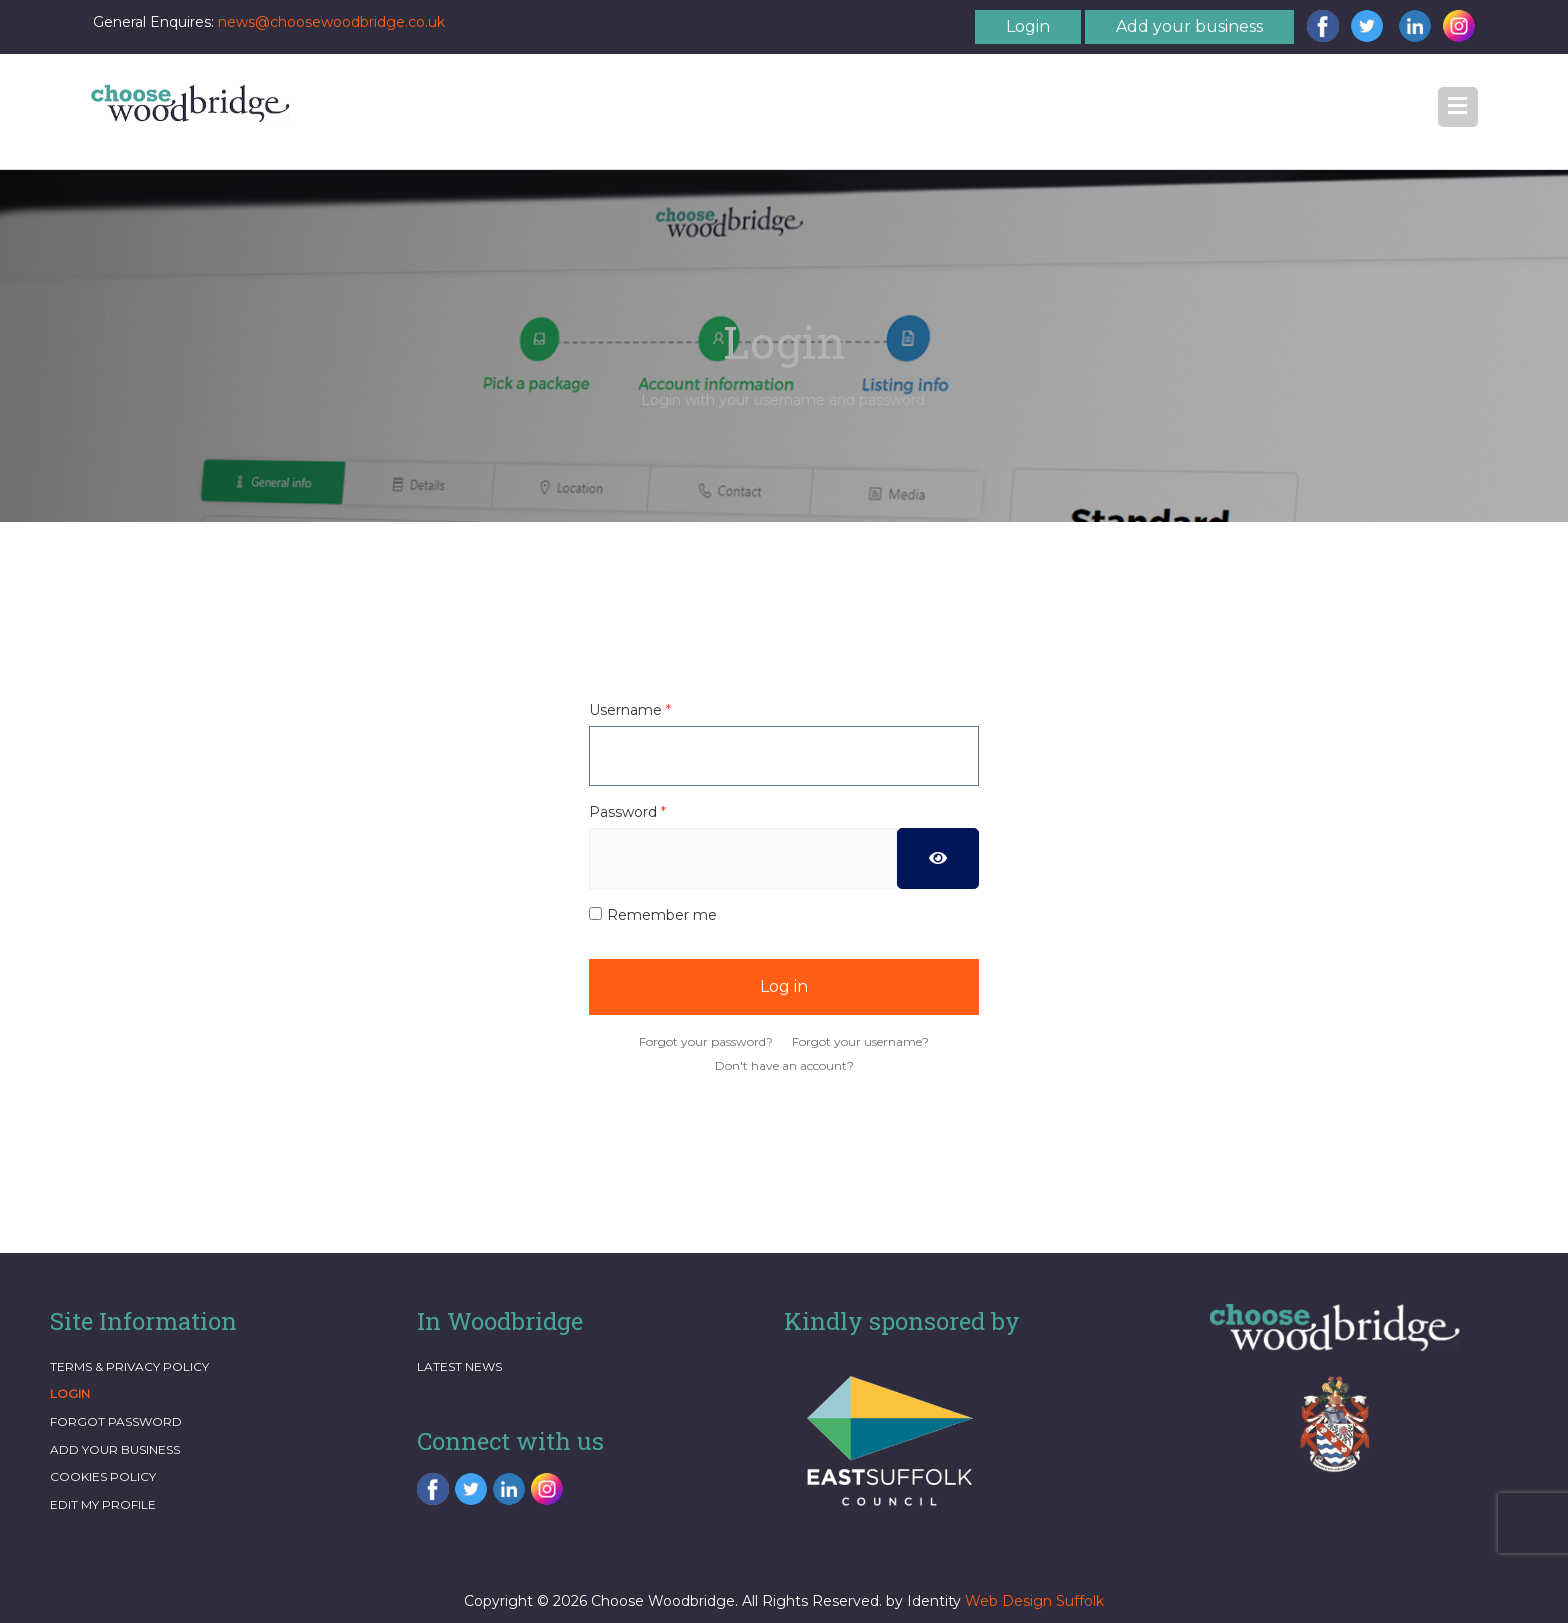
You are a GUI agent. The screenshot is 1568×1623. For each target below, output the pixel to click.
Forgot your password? (706, 1041)
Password (627, 812)
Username (630, 710)
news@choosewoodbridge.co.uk (331, 22)
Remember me (662, 915)
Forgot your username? (860, 1041)
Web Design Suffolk (1034, 1601)
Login (1028, 26)
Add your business (1189, 26)
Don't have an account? (784, 1065)
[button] (1458, 107)
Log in (784, 986)
